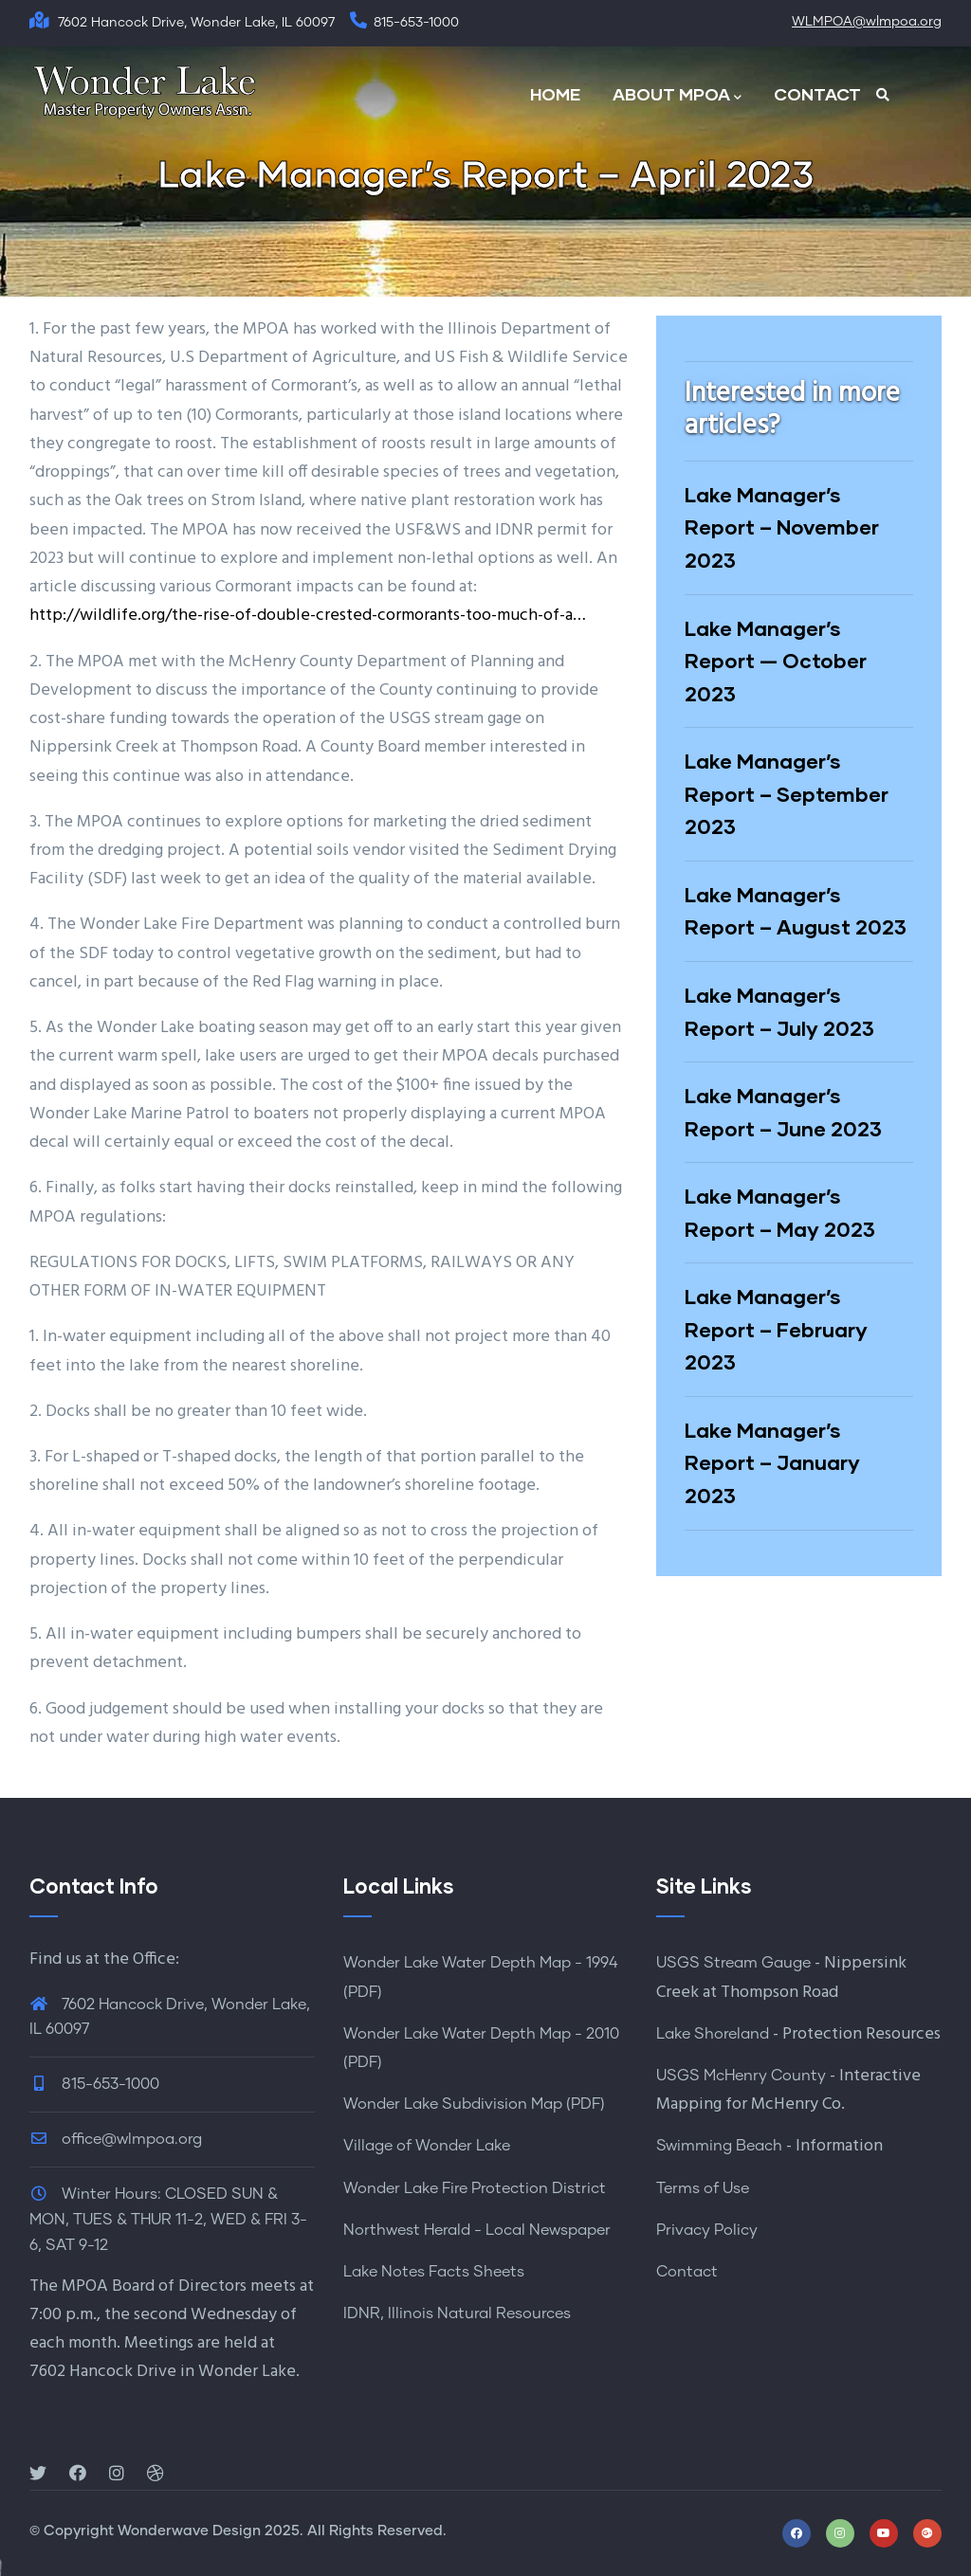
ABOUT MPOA (677, 95)
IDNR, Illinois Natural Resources (457, 2313)
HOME (555, 93)
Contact (687, 2271)
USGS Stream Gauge (733, 1962)
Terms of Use (702, 2188)
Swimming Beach (719, 2145)
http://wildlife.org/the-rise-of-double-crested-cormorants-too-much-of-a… (307, 615)
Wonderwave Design (189, 2531)
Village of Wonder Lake (426, 2145)
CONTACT (817, 93)
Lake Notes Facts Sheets (433, 2271)
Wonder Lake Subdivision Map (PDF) (474, 2104)
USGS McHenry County (741, 2075)
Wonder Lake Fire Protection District (474, 2188)
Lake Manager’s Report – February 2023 (776, 1329)
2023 (46, 1783)
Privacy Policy (707, 2230)
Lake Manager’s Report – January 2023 (772, 1463)
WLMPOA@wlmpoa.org (867, 21)
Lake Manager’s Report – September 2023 (787, 794)
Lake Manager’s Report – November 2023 (782, 527)
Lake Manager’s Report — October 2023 (776, 661)
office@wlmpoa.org (115, 2139)
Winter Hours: (111, 2194)
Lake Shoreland (712, 2033)
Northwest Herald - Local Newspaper (477, 2230)
